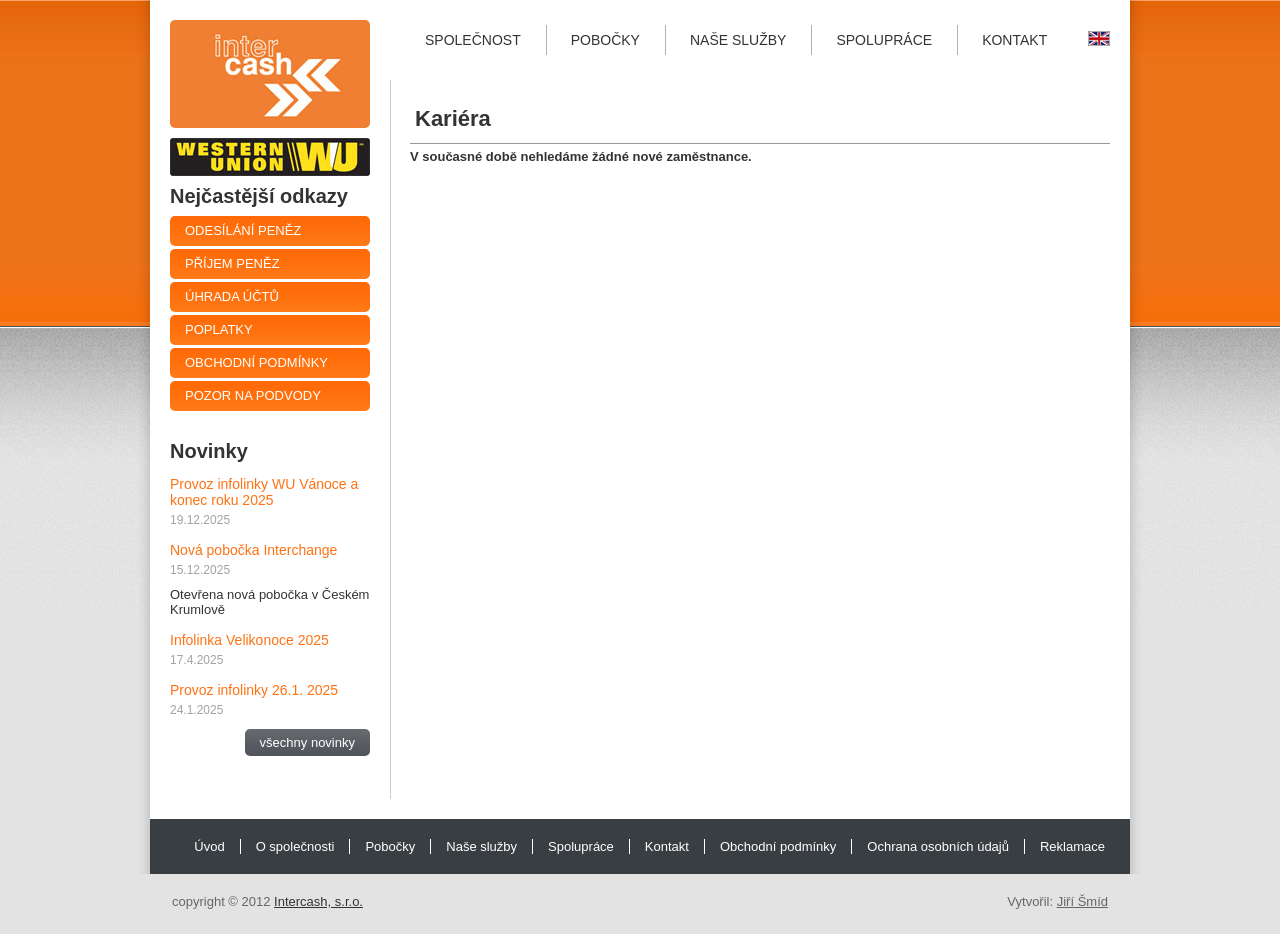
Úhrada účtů (232, 296)
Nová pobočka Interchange (253, 550)
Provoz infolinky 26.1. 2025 (254, 690)
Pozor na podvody (253, 395)
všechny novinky (307, 742)
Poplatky (219, 329)
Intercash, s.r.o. (318, 901)
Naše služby (738, 40)
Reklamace (1072, 846)
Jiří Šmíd (1082, 901)
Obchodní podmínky (256, 362)
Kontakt (1014, 40)
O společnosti (295, 846)
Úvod (209, 846)
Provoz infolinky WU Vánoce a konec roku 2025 (264, 492)
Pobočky (605, 40)
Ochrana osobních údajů (938, 846)
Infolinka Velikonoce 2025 (249, 640)
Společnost (473, 40)
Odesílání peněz (243, 230)
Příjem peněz (232, 263)
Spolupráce (884, 40)
